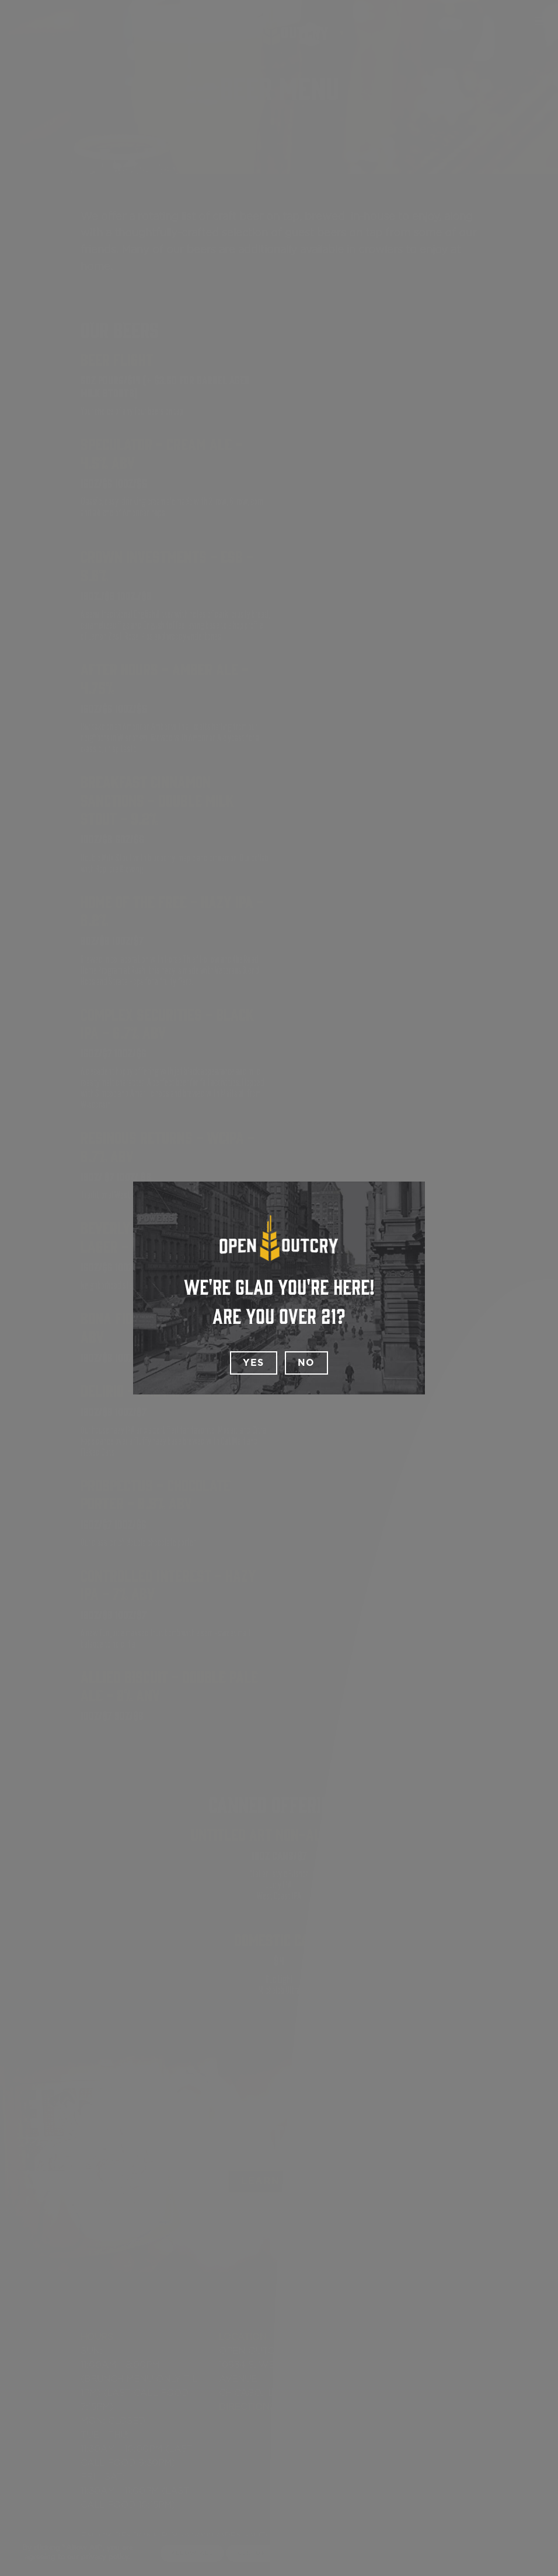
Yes (253, 1363)
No (306, 1363)
